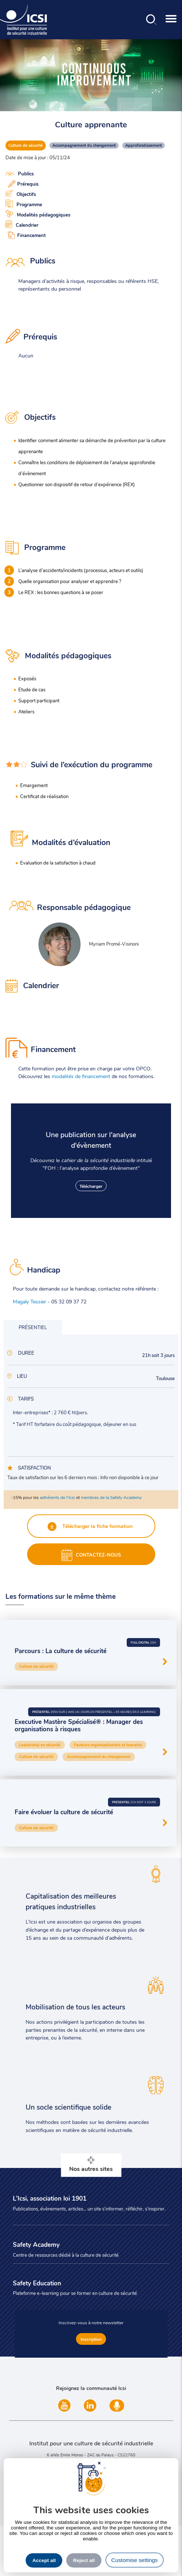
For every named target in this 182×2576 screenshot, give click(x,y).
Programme (23, 204)
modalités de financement (81, 1076)
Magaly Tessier (29, 1301)
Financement (25, 234)
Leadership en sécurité (39, 1744)
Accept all (44, 2560)
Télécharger (91, 1186)
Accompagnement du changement (84, 145)
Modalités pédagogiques (37, 214)
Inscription (91, 2339)
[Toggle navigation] (171, 20)
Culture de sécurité (25, 145)
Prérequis (21, 183)
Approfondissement (143, 145)
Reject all (83, 2560)
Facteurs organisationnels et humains (108, 1744)
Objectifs (20, 193)
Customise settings (134, 2560)
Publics (19, 173)
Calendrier (21, 224)
